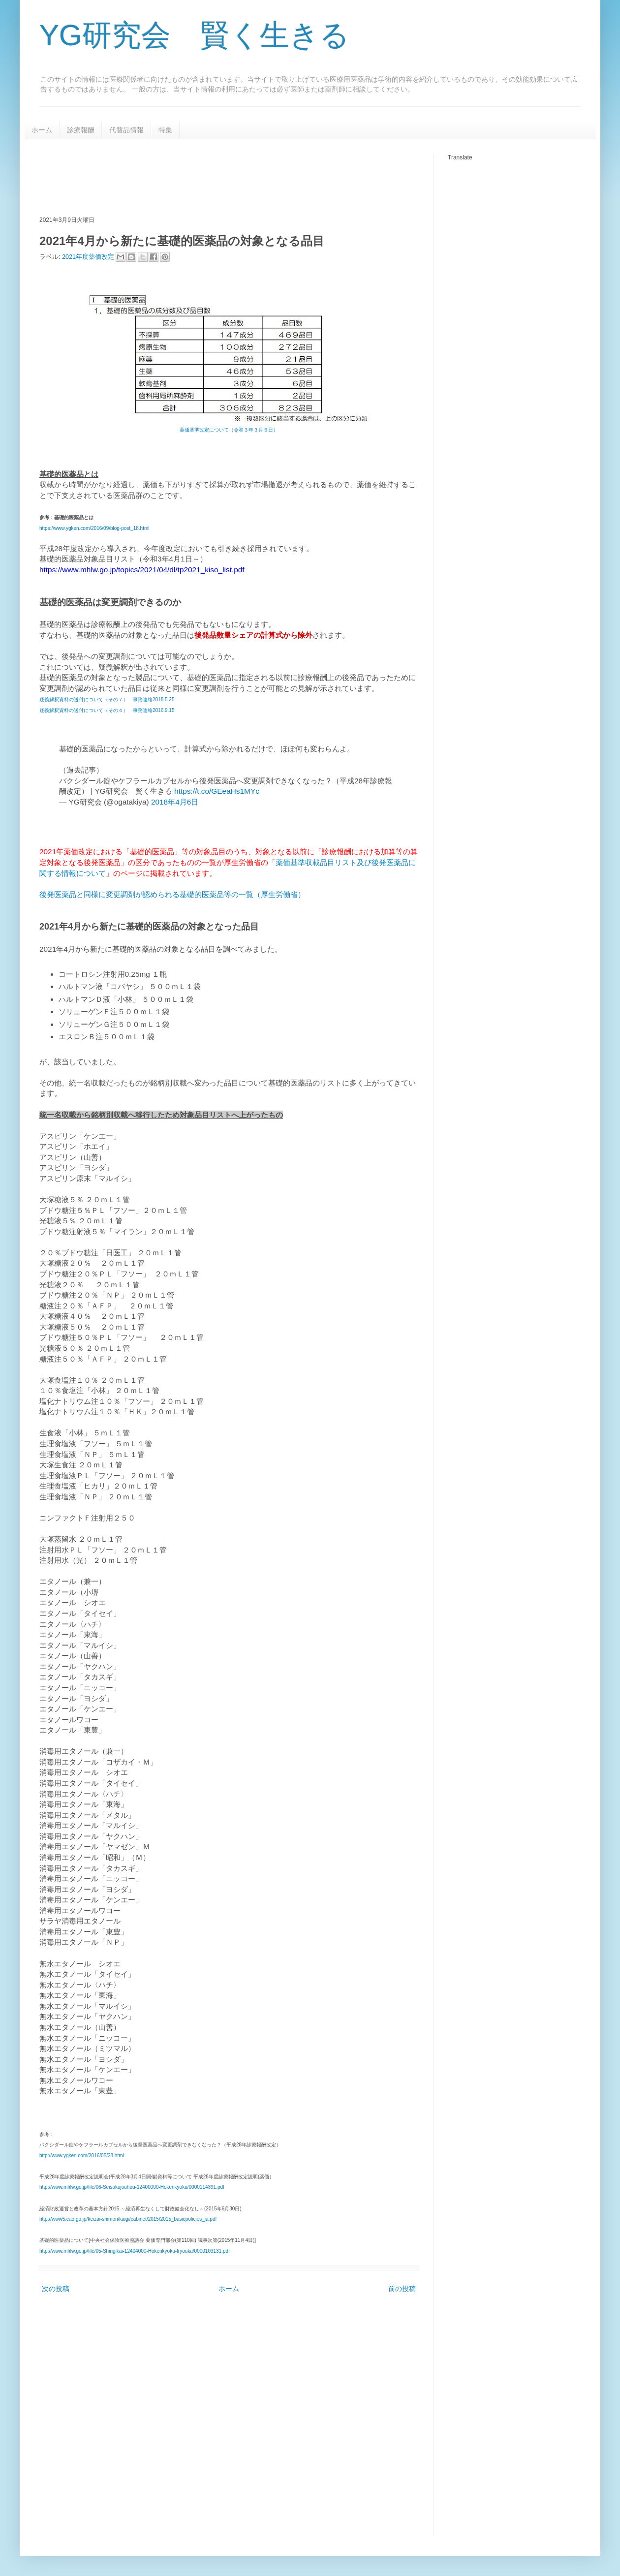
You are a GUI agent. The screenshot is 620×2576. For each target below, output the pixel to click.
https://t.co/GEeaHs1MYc (216, 791)
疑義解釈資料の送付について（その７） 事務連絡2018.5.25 (107, 699)
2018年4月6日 (174, 802)
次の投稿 (55, 2289)
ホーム (41, 130)
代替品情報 (126, 130)
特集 (165, 130)
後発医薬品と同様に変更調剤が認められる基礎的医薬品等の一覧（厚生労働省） (172, 894)
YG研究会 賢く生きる (194, 35)
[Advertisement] (218, 176)
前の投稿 (402, 2289)
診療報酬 (80, 130)
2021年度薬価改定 (89, 256)
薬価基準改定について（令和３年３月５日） (229, 430)
